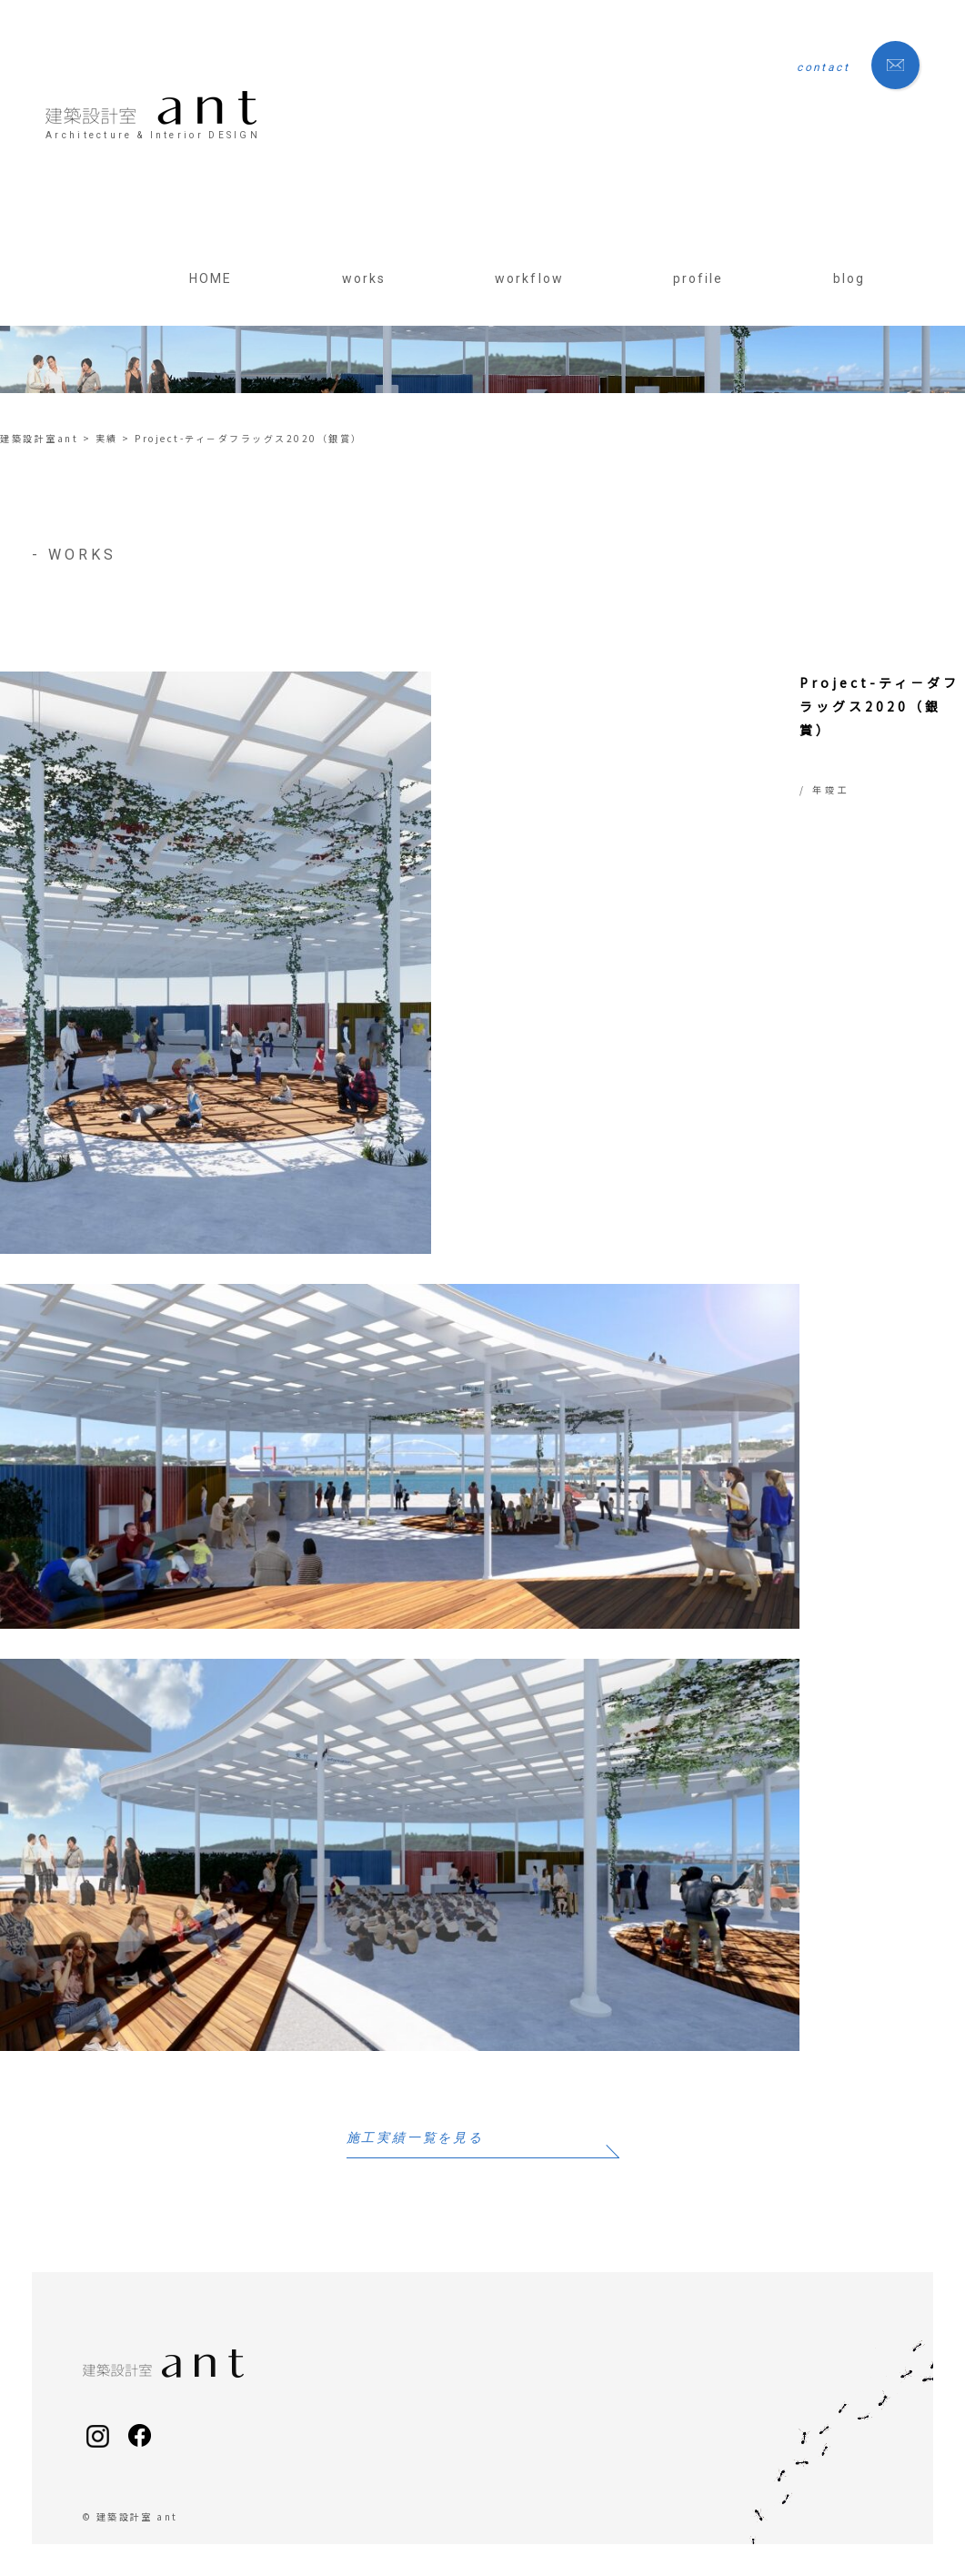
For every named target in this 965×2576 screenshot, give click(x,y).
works (364, 278)
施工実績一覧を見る (415, 2138)
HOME (210, 278)
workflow (529, 278)
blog (849, 278)
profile (698, 278)
